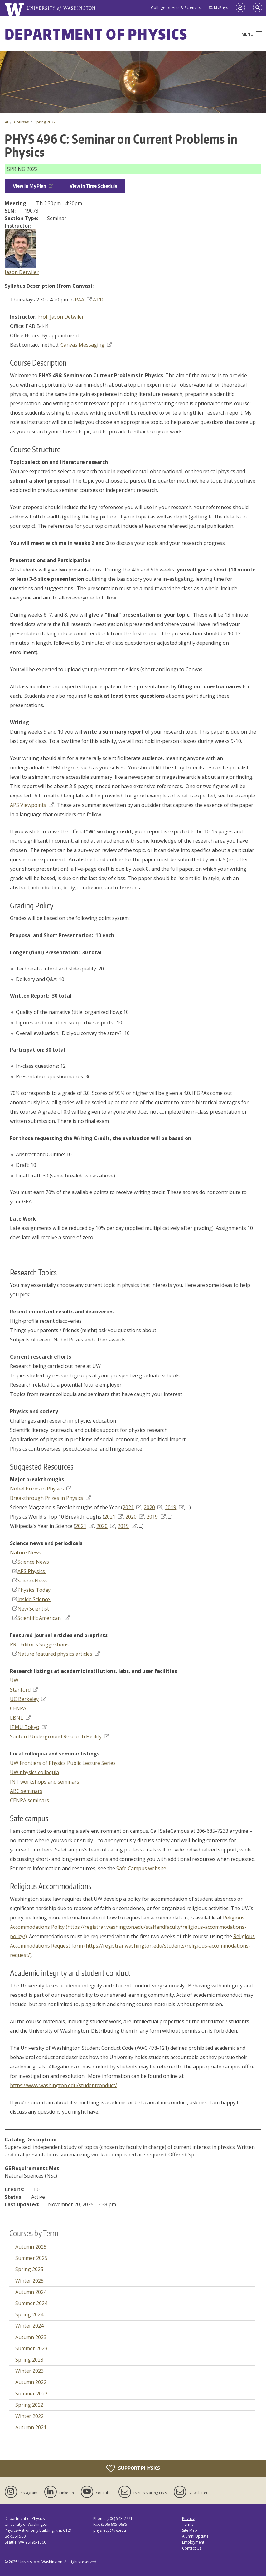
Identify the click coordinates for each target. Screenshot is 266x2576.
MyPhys (218, 7)
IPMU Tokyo (28, 1727)
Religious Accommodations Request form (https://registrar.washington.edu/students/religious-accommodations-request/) (132, 1945)
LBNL (20, 1717)
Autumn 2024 (30, 2292)
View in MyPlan (33, 186)
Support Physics (133, 2468)
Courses (21, 122)
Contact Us (191, 2548)
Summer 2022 (31, 2393)
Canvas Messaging (86, 344)
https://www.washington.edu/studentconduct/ (63, 2085)
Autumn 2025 (30, 2246)
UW (14, 1680)
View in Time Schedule (93, 186)
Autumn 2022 (30, 2382)
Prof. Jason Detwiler (60, 316)
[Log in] (240, 8)
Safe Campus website (141, 1868)
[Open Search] (257, 8)
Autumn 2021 (30, 2427)
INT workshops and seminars (44, 1781)
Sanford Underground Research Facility (59, 1736)
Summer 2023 (31, 2348)
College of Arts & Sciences (176, 7)
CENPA (18, 1708)
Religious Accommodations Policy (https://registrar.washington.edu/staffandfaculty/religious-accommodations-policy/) (128, 1927)
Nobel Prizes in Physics (40, 1488)
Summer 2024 (31, 2303)
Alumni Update (195, 2536)
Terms (187, 2524)
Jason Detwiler (22, 272)
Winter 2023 (29, 2370)
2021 (132, 1507)
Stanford (24, 1689)
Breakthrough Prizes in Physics (50, 1498)
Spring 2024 (29, 2314)
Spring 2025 (29, 2269)
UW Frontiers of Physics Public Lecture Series (63, 1763)
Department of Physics (96, 34)
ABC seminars (26, 1791)
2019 (174, 1507)
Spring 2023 (29, 2359)
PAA (83, 299)
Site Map (189, 2530)
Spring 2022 (45, 122)
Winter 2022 (29, 2416)
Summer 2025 (31, 2258)
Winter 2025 (29, 2280)
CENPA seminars (29, 1800)
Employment (193, 2542)
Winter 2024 (29, 2325)
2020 (153, 1507)
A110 (98, 299)
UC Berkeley (28, 1699)
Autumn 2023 (30, 2337)
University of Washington (40, 2561)
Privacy (188, 2518)
